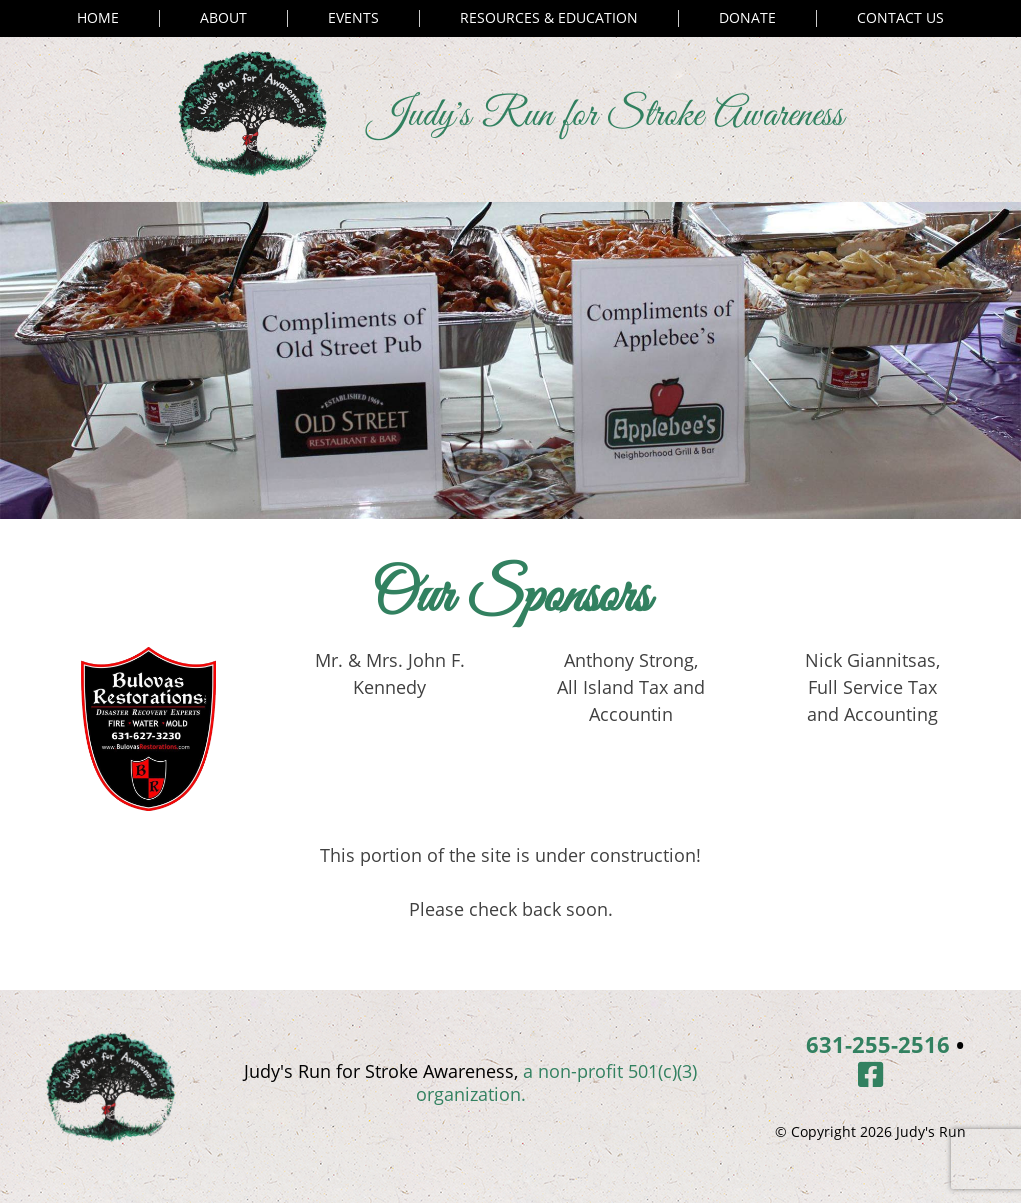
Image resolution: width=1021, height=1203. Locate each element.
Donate (747, 18)
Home (98, 18)
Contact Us (900, 18)
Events (353, 18)
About (223, 18)
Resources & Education (549, 18)
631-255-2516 (878, 1044)
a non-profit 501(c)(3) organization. (557, 1082)
